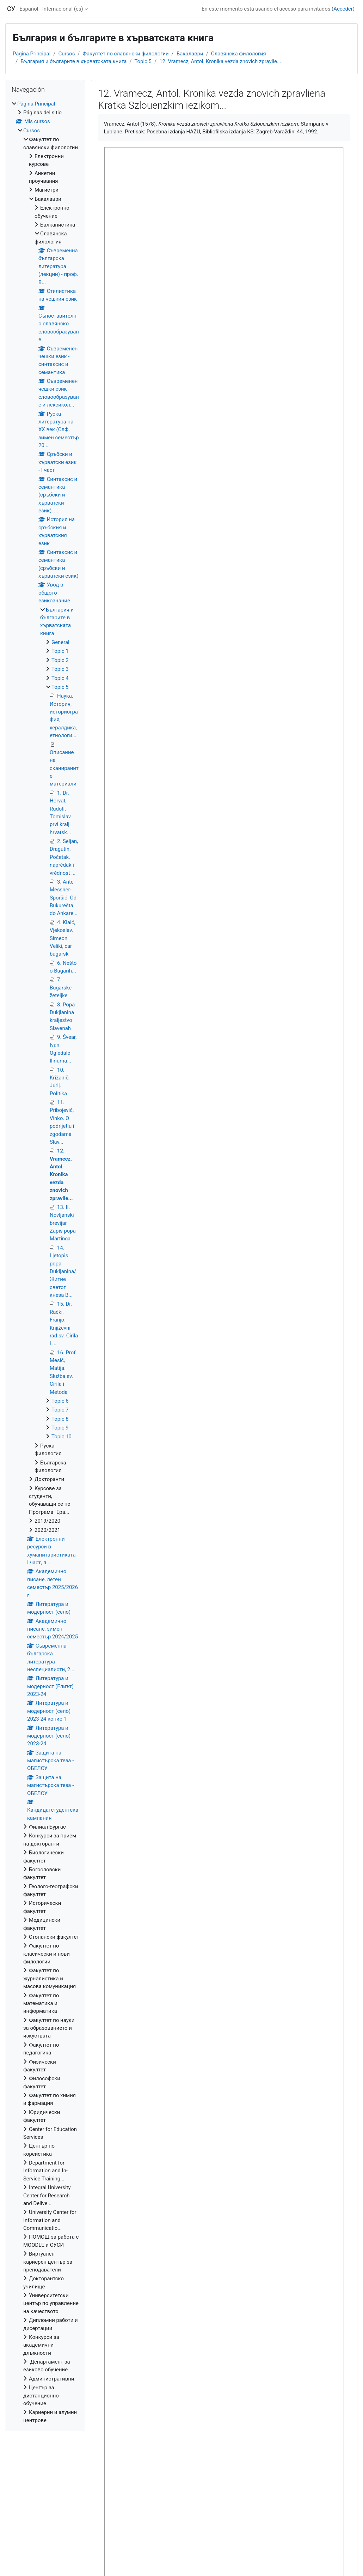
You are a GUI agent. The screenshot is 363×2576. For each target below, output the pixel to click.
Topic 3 (60, 669)
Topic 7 (60, 1410)
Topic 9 (60, 1428)
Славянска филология (238, 53)
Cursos (66, 53)
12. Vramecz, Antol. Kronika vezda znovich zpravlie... (220, 61)
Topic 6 (60, 1401)
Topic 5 (143, 61)
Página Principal (31, 53)
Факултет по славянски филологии (125, 53)
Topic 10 (61, 1436)
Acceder (343, 9)
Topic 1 (60, 651)
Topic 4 (60, 678)
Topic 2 (60, 660)
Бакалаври (190, 53)
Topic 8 (60, 1419)
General (60, 642)
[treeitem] (45, 1262)
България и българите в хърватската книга (73, 61)
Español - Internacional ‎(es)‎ (51, 9)
